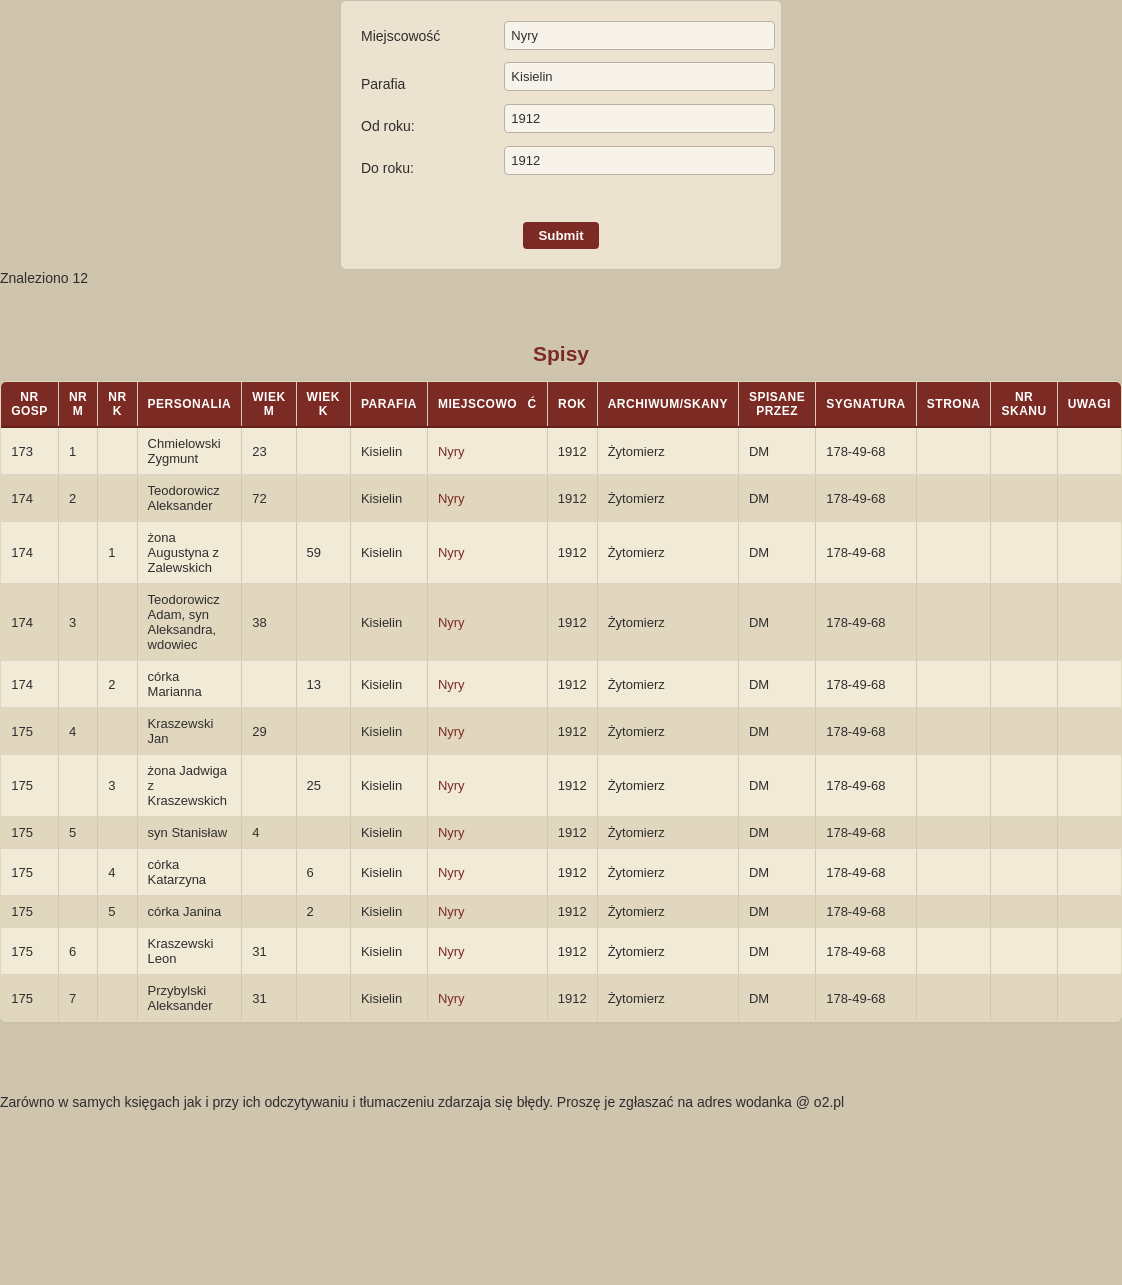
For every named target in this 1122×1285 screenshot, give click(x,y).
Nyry (451, 451)
